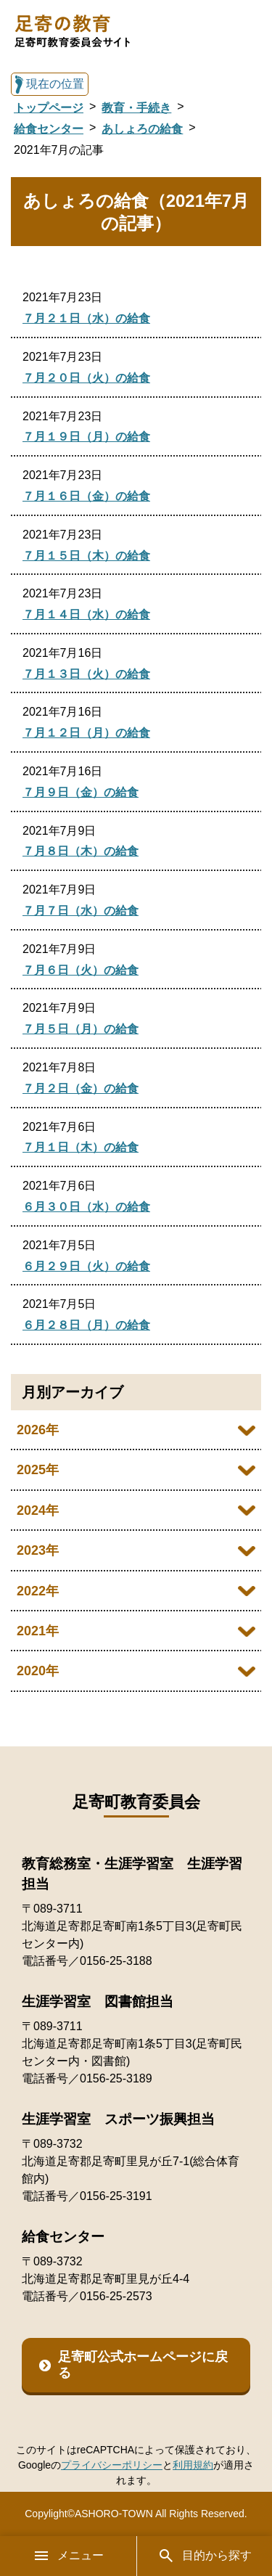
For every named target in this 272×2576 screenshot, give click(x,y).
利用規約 (193, 2465)
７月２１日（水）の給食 (86, 318)
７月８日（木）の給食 (80, 851)
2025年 (38, 1470)
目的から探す (204, 2555)
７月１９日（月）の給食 (86, 436)
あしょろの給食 (142, 129)
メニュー (68, 2555)
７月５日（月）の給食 (80, 1029)
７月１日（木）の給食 (80, 1147)
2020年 (38, 1671)
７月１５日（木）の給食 (86, 555)
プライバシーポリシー (111, 2465)
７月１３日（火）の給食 (86, 674)
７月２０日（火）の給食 (86, 378)
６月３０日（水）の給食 (86, 1207)
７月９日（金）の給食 (80, 792)
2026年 (38, 1430)
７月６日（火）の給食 (80, 970)
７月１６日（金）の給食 (86, 496)
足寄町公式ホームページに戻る (143, 2365)
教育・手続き (136, 108)
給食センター (48, 129)
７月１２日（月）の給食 (86, 733)
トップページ (48, 108)
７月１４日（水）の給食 (86, 614)
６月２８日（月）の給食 (86, 1325)
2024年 (38, 1510)
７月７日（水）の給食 (80, 910)
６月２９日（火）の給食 (86, 1266)
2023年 (38, 1550)
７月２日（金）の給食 (80, 1088)
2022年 (38, 1591)
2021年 (38, 1631)
